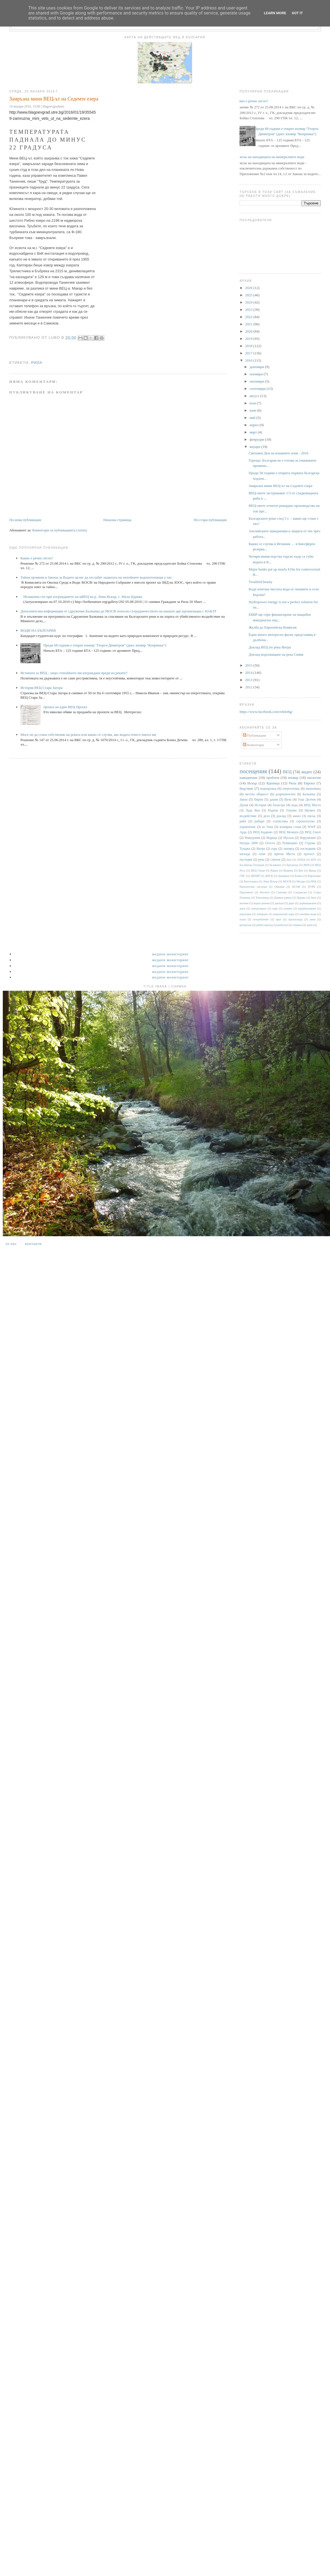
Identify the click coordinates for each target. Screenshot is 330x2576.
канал (297, 816)
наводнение (248, 777)
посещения (253, 771)
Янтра (261, 849)
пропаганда (295, 919)
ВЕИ (307, 864)
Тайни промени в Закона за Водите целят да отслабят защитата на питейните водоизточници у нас (96, 577)
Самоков (281, 892)
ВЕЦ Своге (313, 832)
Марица (271, 838)
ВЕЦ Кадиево (263, 832)
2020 (249, 331)
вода (294, 805)
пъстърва (246, 859)
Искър (252, 783)
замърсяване (259, 908)
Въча (287, 799)
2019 (249, 338)
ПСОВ (296, 886)
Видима (288, 870)
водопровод (268, 789)
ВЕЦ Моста (312, 805)
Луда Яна (253, 810)
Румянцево (289, 843)
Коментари (253, 745)
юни (253, 410)
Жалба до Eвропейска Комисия (273, 627)
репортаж (245, 925)
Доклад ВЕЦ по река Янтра (270, 647)
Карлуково (314, 875)
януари (255, 447)
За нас (11, 1244)
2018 (249, 346)
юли (253, 403)
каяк (275, 908)
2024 (249, 302)
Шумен (310, 810)
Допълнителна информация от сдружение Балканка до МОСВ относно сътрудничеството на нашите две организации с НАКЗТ (118, 611)
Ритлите (265, 892)
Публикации (254, 735)
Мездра (301, 881)
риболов (283, 925)
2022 (249, 317)
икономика (313, 789)
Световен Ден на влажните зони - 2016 (279, 453)
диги (242, 908)
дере (291, 903)
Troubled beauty (260, 582)
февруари (257, 439)
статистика (280, 821)
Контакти (33, 1244)
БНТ (313, 859)
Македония (252, 838)
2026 (249, 288)
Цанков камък (282, 897)
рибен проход (264, 925)
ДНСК (269, 875)
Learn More (275, 13)
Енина (299, 875)
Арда (243, 832)
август (255, 396)
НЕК (314, 881)
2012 (249, 687)
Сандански (300, 892)
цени (309, 925)
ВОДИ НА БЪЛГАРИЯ (38, 630)
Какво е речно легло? (36, 558)
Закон (243, 799)
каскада (245, 854)
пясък (311, 816)
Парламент (246, 892)
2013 (249, 680)
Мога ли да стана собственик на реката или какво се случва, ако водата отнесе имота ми (88, 734)
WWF (312, 827)
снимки (297, 925)
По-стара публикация (210, 520)
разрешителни (286, 794)
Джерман (284, 875)
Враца (312, 870)
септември (258, 388)
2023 (249, 309)
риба (243, 821)
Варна (274, 870)
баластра (279, 805)
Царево (301, 897)
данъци (279, 903)
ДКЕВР (255, 875)
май (253, 418)
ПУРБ (311, 886)
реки (312, 919)
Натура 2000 (249, 843)
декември (257, 367)
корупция (245, 914)
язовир (293, 777)
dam (288, 859)
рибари (259, 821)
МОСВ (287, 881)
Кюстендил (251, 881)
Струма (310, 843)
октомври (257, 381)
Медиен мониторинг (170, 954)
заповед (288, 849)
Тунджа (245, 849)
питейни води (308, 914)
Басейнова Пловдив (252, 864)
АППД (301, 859)
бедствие (246, 788)
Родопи (273, 810)
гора (274, 849)
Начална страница (117, 520)
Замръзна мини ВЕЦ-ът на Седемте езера (280, 486)
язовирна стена (290, 827)
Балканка (309, 794)
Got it (297, 13)
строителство (305, 821)
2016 (249, 360)
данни (274, 799)
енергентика (291, 789)
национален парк (283, 914)
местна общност (257, 794)
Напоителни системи (253, 886)
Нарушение (308, 838)
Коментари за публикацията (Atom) (59, 530)
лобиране (262, 914)
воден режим (261, 903)
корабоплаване (307, 908)
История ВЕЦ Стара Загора (41, 688)
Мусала (288, 838)
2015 (249, 665)
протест (309, 854)
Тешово (291, 810)
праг (278, 919)
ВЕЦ (287, 771)
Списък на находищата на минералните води (269, 157)
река (261, 859)
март (254, 432)
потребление (261, 919)
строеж (276, 859)
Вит (300, 870)
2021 (249, 324)
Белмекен (275, 864)
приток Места (284, 854)
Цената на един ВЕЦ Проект (65, 707)
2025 (249, 295)
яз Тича (267, 827)
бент (313, 897)
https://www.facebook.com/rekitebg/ (266, 712)
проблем (272, 777)
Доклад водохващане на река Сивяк (276, 654)
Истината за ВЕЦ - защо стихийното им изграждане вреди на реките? (73, 673)
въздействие (248, 816)
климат (287, 908)
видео (307, 771)
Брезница (292, 864)
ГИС (242, 875)
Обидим (279, 886)
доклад (281, 816)
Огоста (270, 843)
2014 (249, 672)
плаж (243, 919)
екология (314, 777)
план (262, 854)
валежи (244, 903)
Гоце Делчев (306, 799)
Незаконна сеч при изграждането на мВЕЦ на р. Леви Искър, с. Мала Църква (82, 597)
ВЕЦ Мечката (288, 832)
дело (266, 816)
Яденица (273, 783)
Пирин (258, 799)
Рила (36, 363)
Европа (309, 783)
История (260, 805)
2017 (249, 353)
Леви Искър (270, 881)
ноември (257, 374)
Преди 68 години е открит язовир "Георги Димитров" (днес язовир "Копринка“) (104, 645)
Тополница (262, 897)
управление (247, 827)
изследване (308, 849)
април (255, 425)
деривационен (308, 903)
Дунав (244, 805)
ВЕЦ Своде (258, 870)
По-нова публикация (25, 520)
